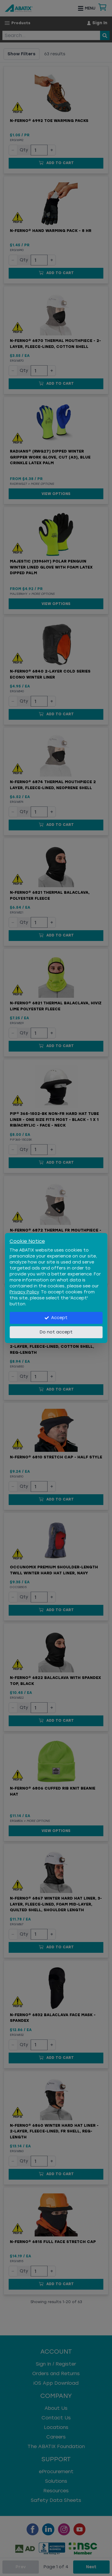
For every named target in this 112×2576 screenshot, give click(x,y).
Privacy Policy (24, 1292)
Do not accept (56, 1332)
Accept (56, 1317)
